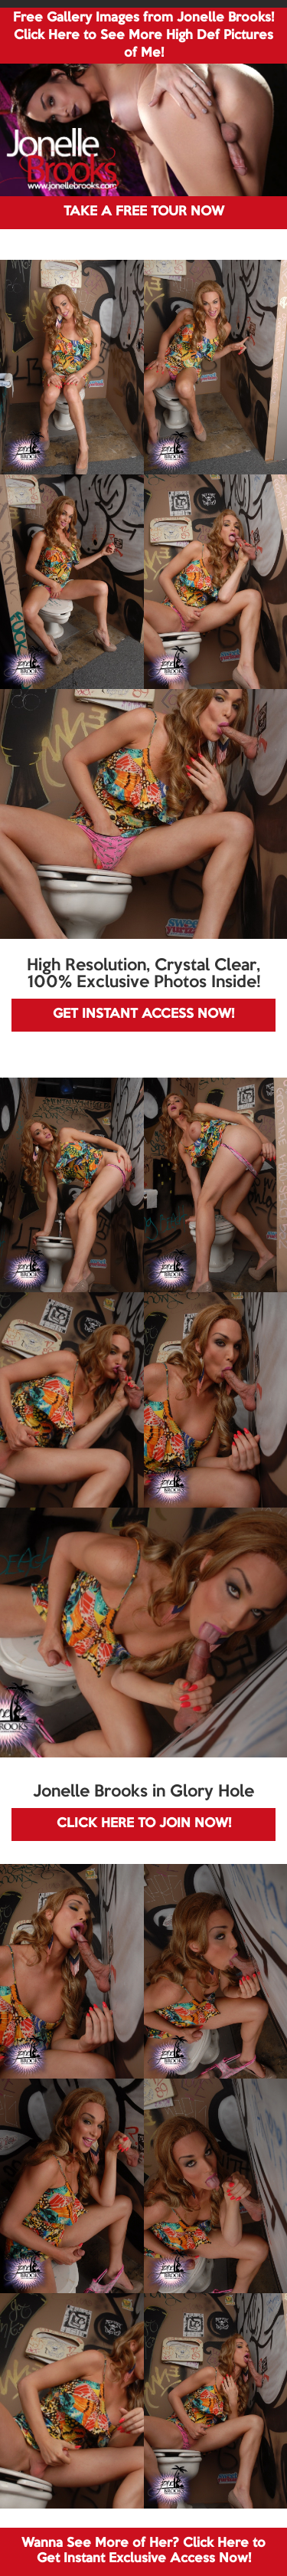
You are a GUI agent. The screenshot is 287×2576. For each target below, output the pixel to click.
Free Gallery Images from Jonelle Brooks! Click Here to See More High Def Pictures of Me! (143, 35)
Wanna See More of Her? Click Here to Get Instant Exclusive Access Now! (143, 2551)
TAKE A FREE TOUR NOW (144, 212)
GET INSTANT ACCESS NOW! (143, 1014)
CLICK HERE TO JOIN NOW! (144, 1823)
